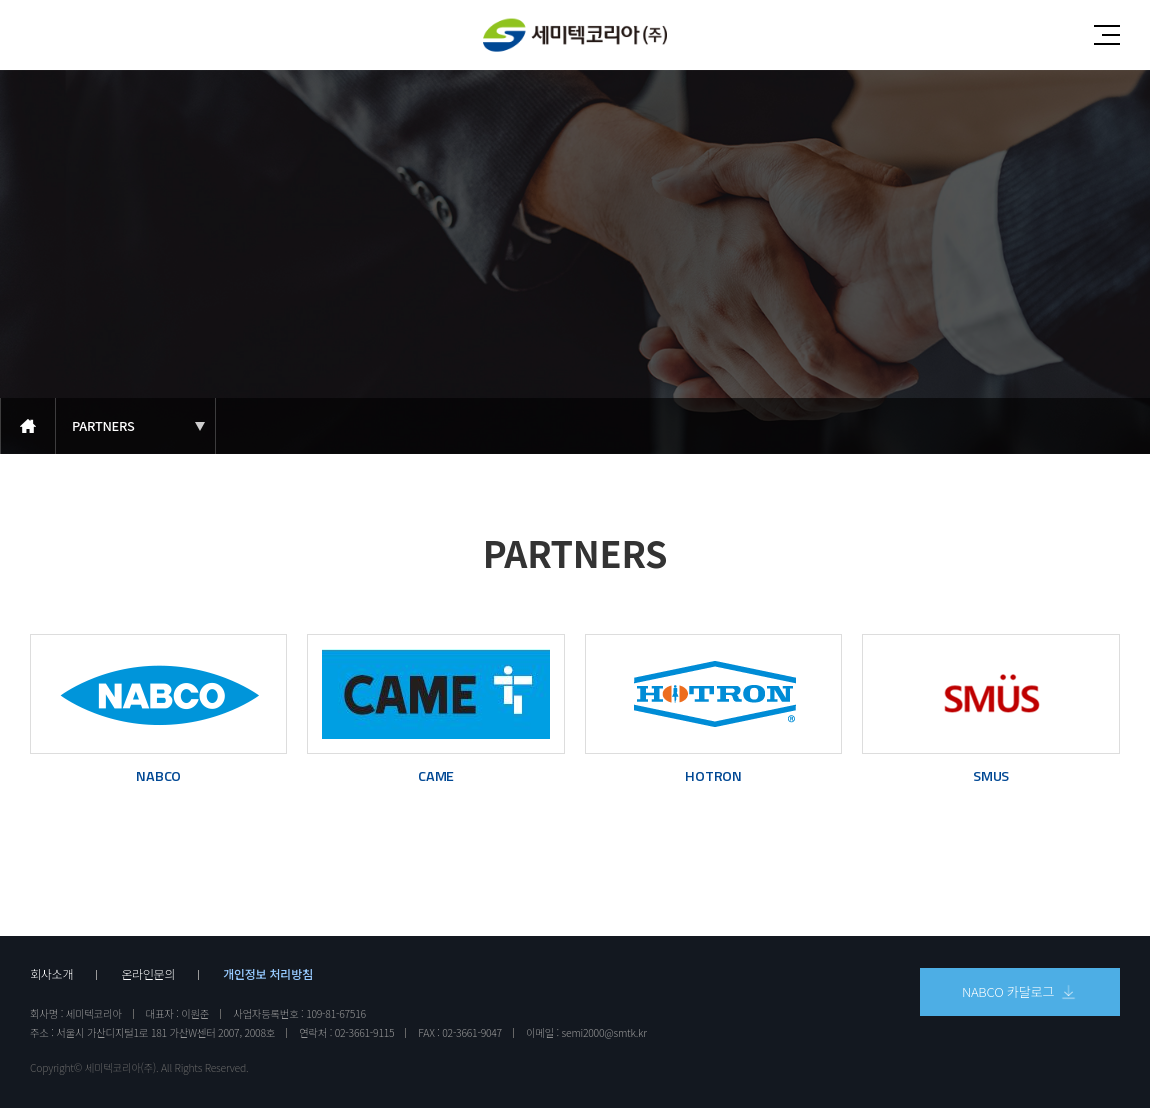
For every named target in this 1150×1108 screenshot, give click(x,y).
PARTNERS (103, 425)
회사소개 (51, 974)
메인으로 (28, 426)
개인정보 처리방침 (268, 974)
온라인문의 (148, 974)
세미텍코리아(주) (574, 35)
